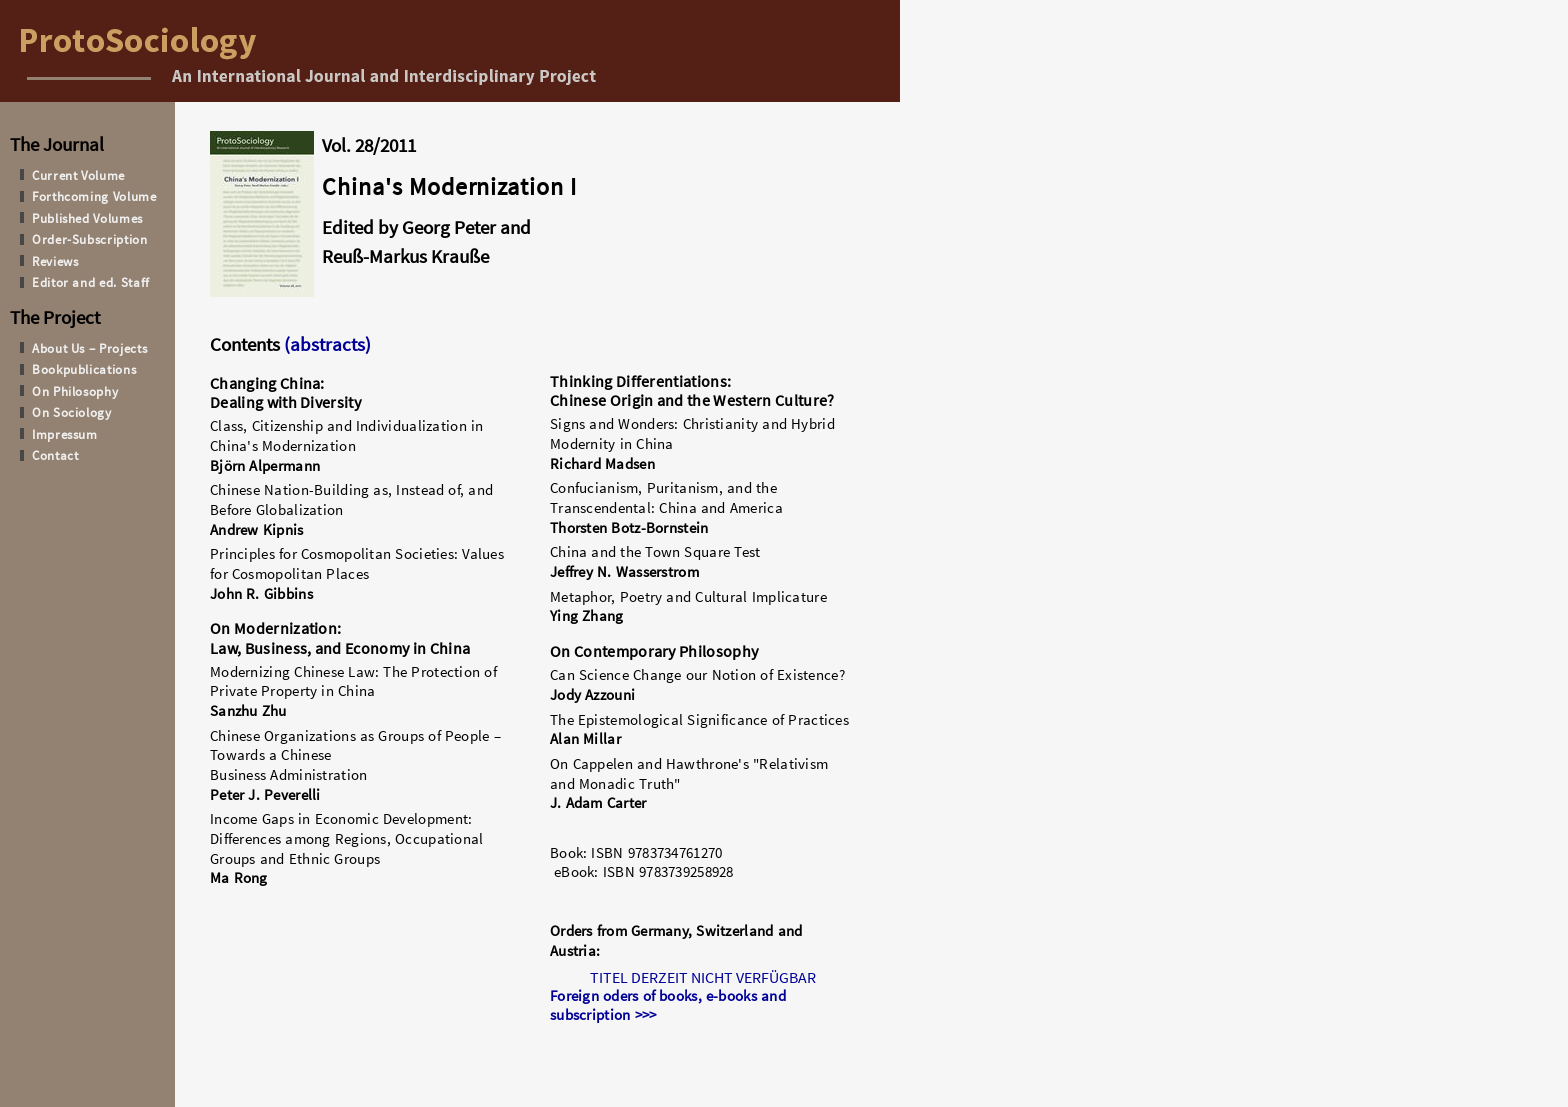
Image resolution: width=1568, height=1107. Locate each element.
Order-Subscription (90, 239)
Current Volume (78, 175)
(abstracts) (325, 344)
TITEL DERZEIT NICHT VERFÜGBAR (703, 977)
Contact (55, 455)
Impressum (65, 434)
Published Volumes (87, 218)
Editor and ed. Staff (91, 282)
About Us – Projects (89, 348)
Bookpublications (84, 369)
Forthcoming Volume (94, 196)
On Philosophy (75, 391)
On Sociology (72, 412)
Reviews (55, 261)
